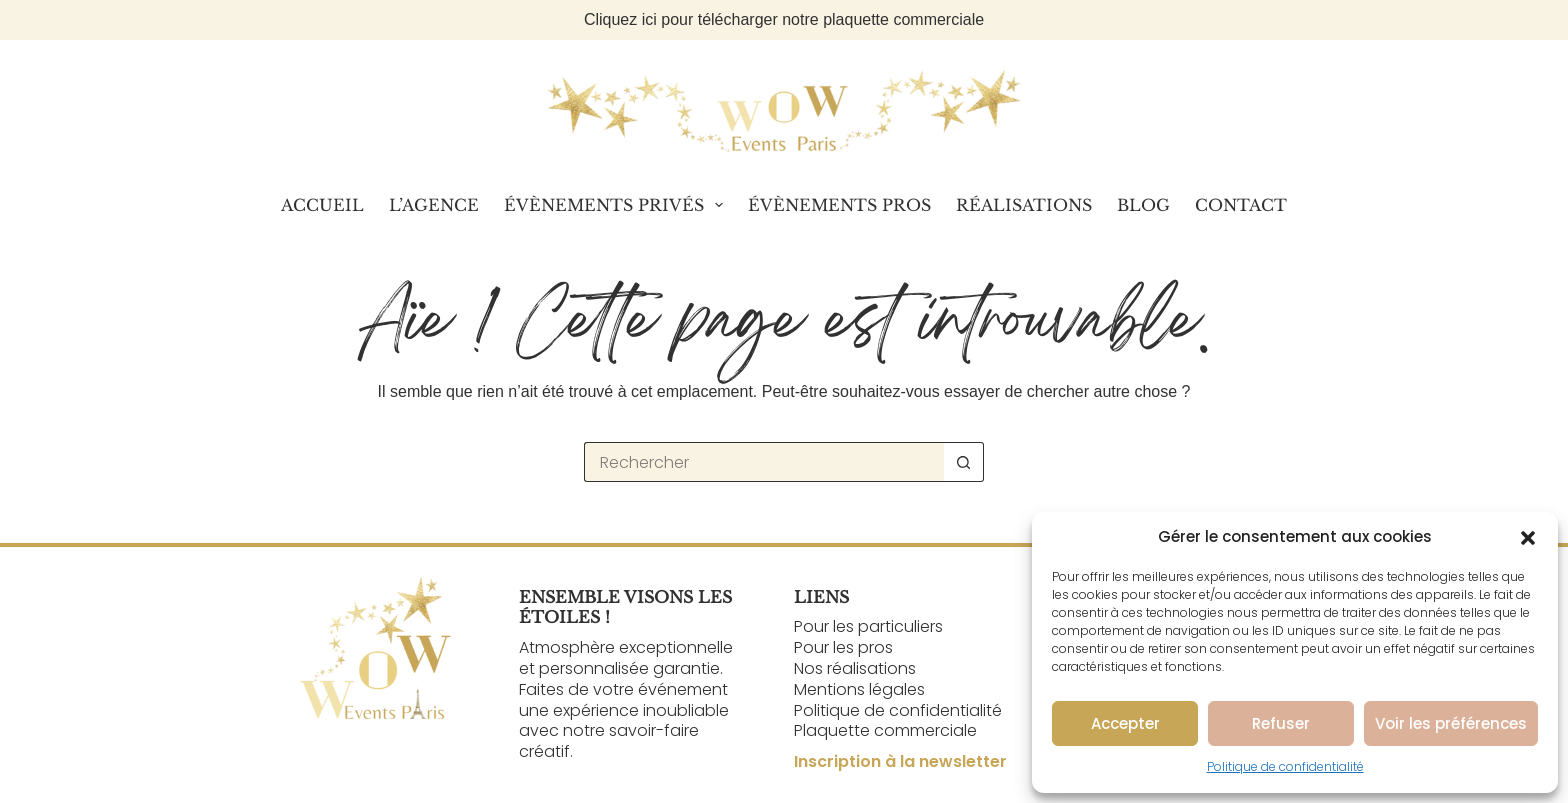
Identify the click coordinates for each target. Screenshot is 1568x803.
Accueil (322, 205)
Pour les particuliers (868, 626)
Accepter (1125, 723)
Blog (1143, 205)
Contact (1241, 205)
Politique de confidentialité (1285, 766)
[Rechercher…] (764, 462)
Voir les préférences (1451, 723)
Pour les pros (843, 647)
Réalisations (1024, 205)
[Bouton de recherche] (964, 462)
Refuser (1281, 723)
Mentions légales (859, 689)
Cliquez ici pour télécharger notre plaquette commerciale (784, 19)
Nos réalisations (855, 668)
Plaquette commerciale (885, 730)
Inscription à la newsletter (900, 761)
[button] (1528, 538)
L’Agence (434, 205)
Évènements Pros (839, 205)
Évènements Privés (617, 205)
